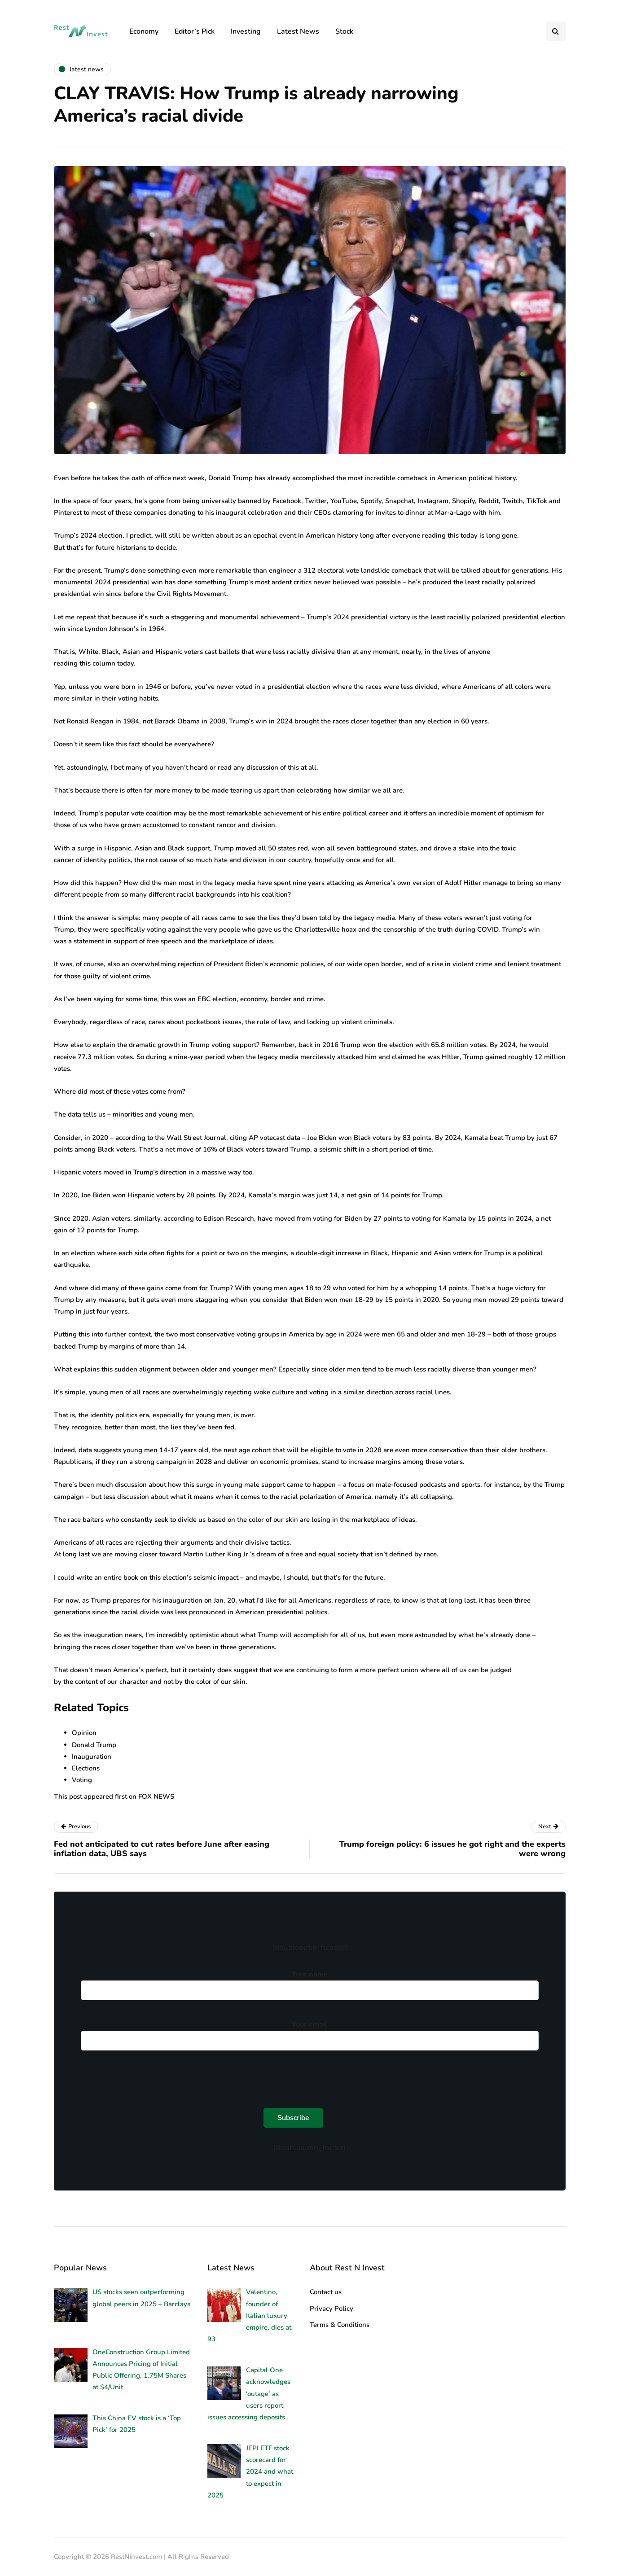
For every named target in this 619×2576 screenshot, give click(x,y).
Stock (344, 31)
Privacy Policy (331, 2308)
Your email (310, 2033)
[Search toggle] (556, 31)
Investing (246, 31)
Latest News (298, 31)
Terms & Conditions (339, 2324)
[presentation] (149, 2076)
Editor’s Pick (195, 31)
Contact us (326, 2291)
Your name (310, 1983)
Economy (143, 31)
